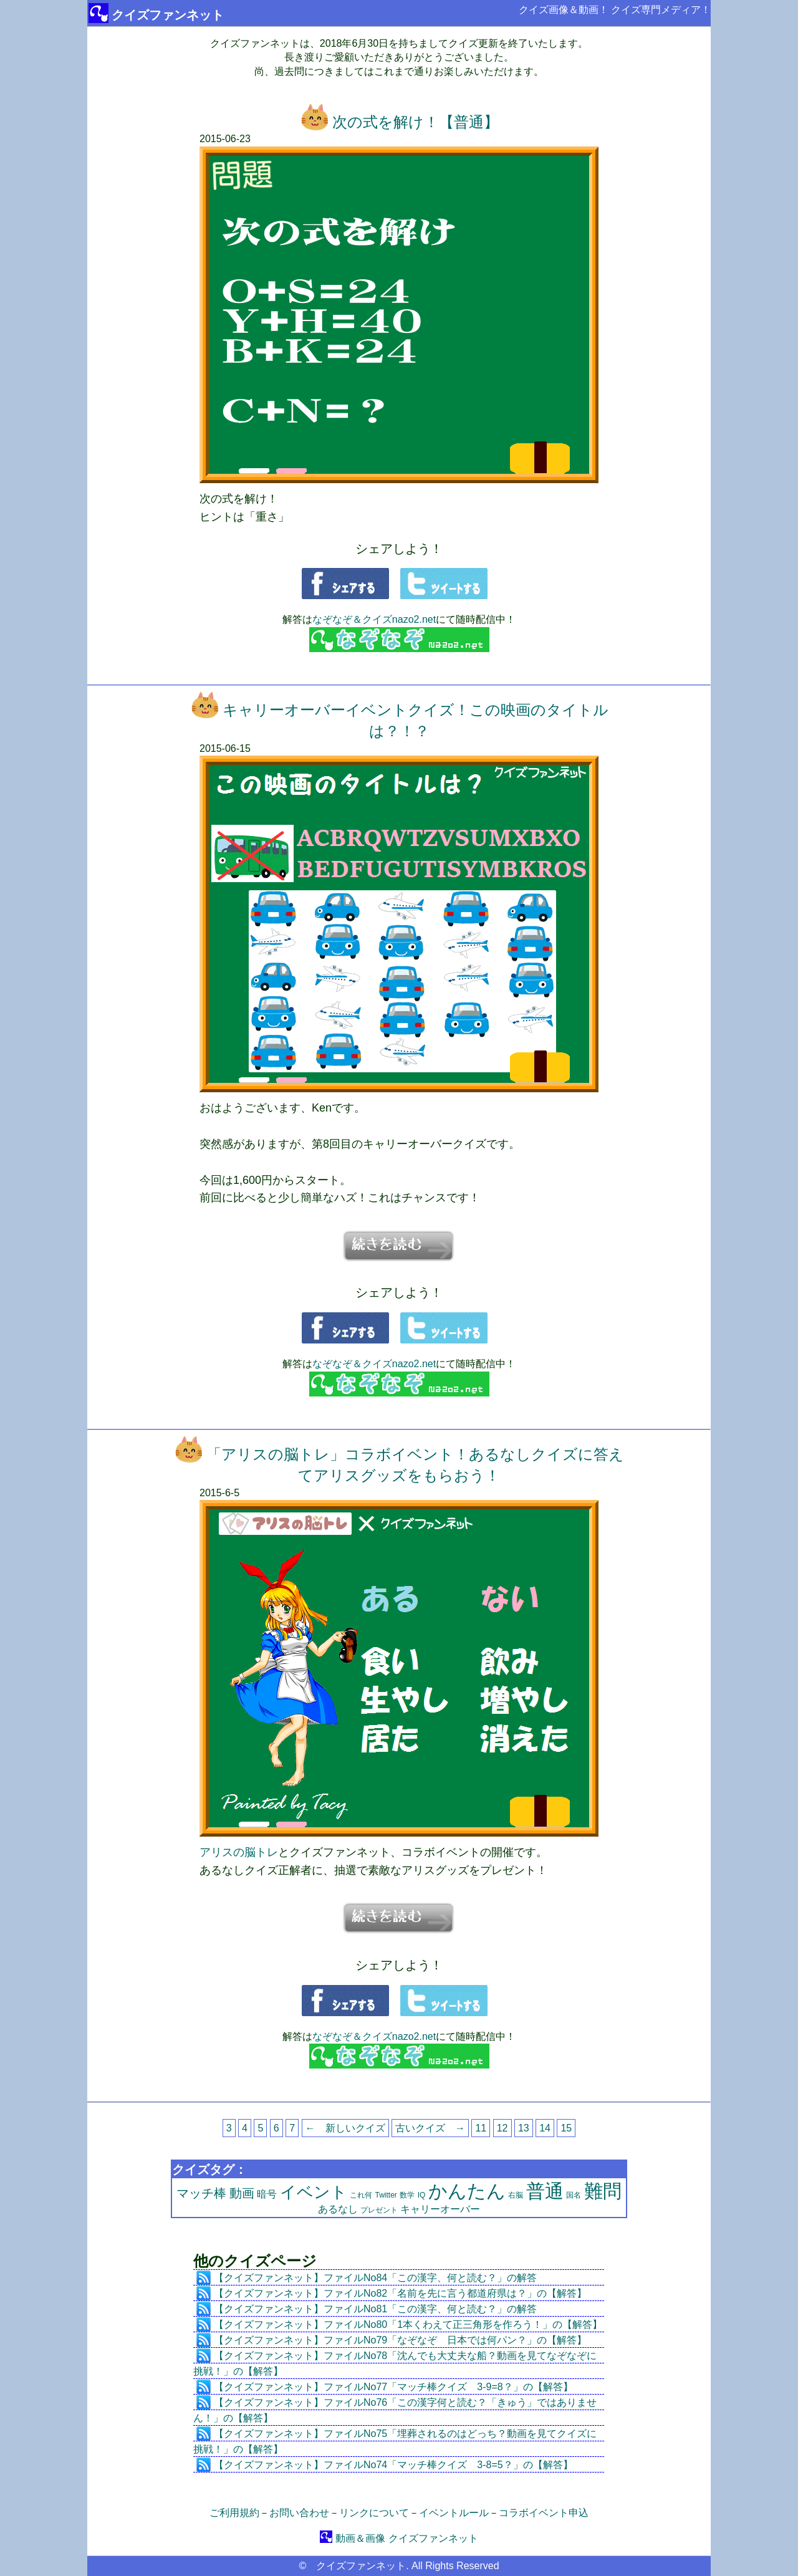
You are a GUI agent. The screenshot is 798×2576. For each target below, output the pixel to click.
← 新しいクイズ (345, 2128)
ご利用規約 (234, 2512)
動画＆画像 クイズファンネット (399, 2538)
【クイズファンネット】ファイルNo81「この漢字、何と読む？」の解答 (375, 2309)
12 (502, 2128)
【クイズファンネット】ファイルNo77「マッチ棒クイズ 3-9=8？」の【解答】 (393, 2386)
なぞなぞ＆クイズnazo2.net (374, 619)
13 (523, 2128)
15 (566, 2128)
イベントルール (454, 2512)
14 (544, 2128)
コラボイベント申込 (544, 2512)
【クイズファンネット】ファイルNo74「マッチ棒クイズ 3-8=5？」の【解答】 (393, 2464)
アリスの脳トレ (239, 1852)
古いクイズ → (430, 2128)
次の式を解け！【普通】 (399, 121)
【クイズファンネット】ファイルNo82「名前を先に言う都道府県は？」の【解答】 (400, 2293)
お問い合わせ (299, 2512)
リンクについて (374, 2512)
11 (480, 2128)
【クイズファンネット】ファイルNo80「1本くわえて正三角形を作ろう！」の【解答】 (408, 2324)
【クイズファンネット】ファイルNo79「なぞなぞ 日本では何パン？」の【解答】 (400, 2340)
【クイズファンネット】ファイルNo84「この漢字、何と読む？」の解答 (375, 2277)
